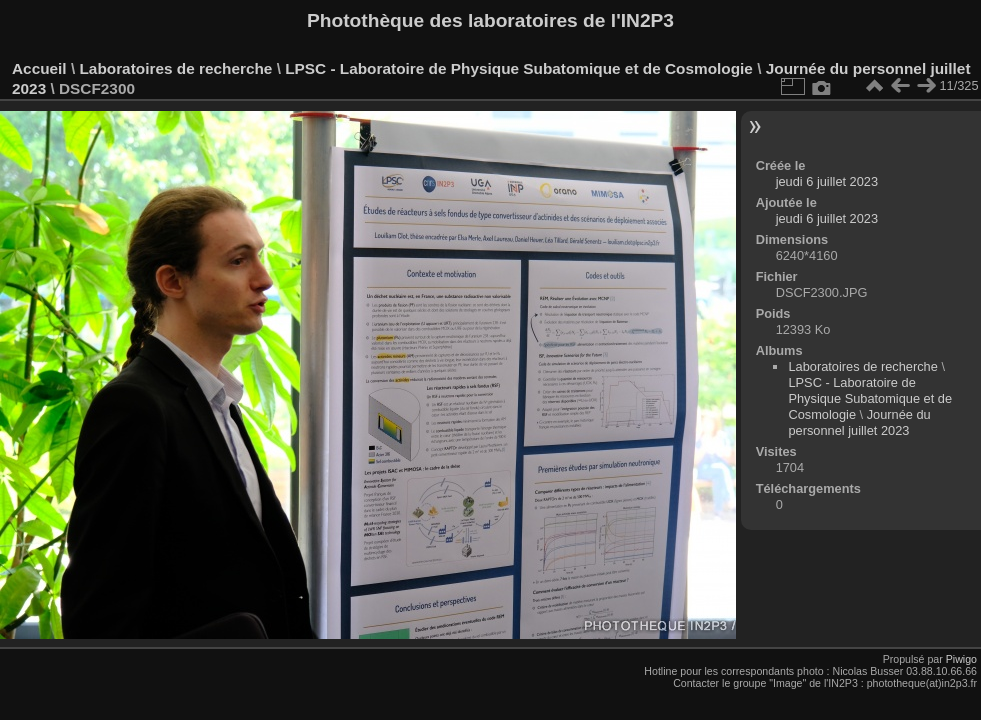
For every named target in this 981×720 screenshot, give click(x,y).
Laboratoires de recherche (175, 68)
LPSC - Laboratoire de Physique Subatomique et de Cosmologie (519, 68)
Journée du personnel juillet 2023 (859, 422)
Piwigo (961, 659)
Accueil (39, 68)
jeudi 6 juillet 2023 (827, 181)
